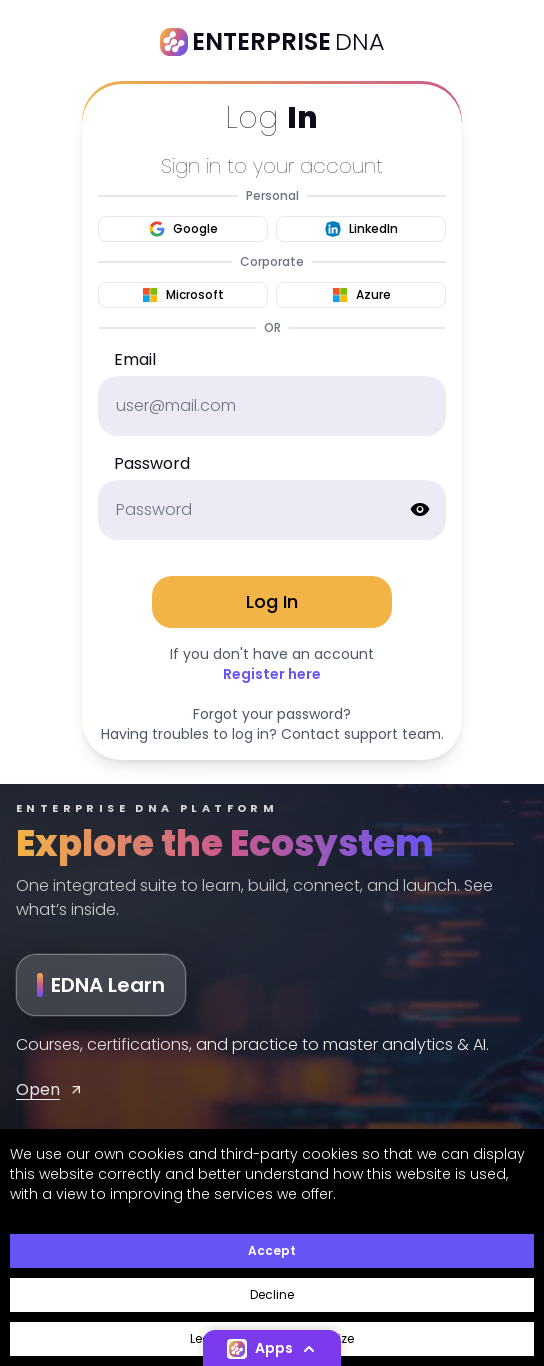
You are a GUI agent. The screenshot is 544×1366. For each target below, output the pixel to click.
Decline (272, 1294)
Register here (272, 674)
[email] (272, 406)
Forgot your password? (272, 714)
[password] (272, 510)
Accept (272, 1250)
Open (50, 1089)
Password (152, 463)
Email (135, 359)
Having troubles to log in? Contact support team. (272, 734)
